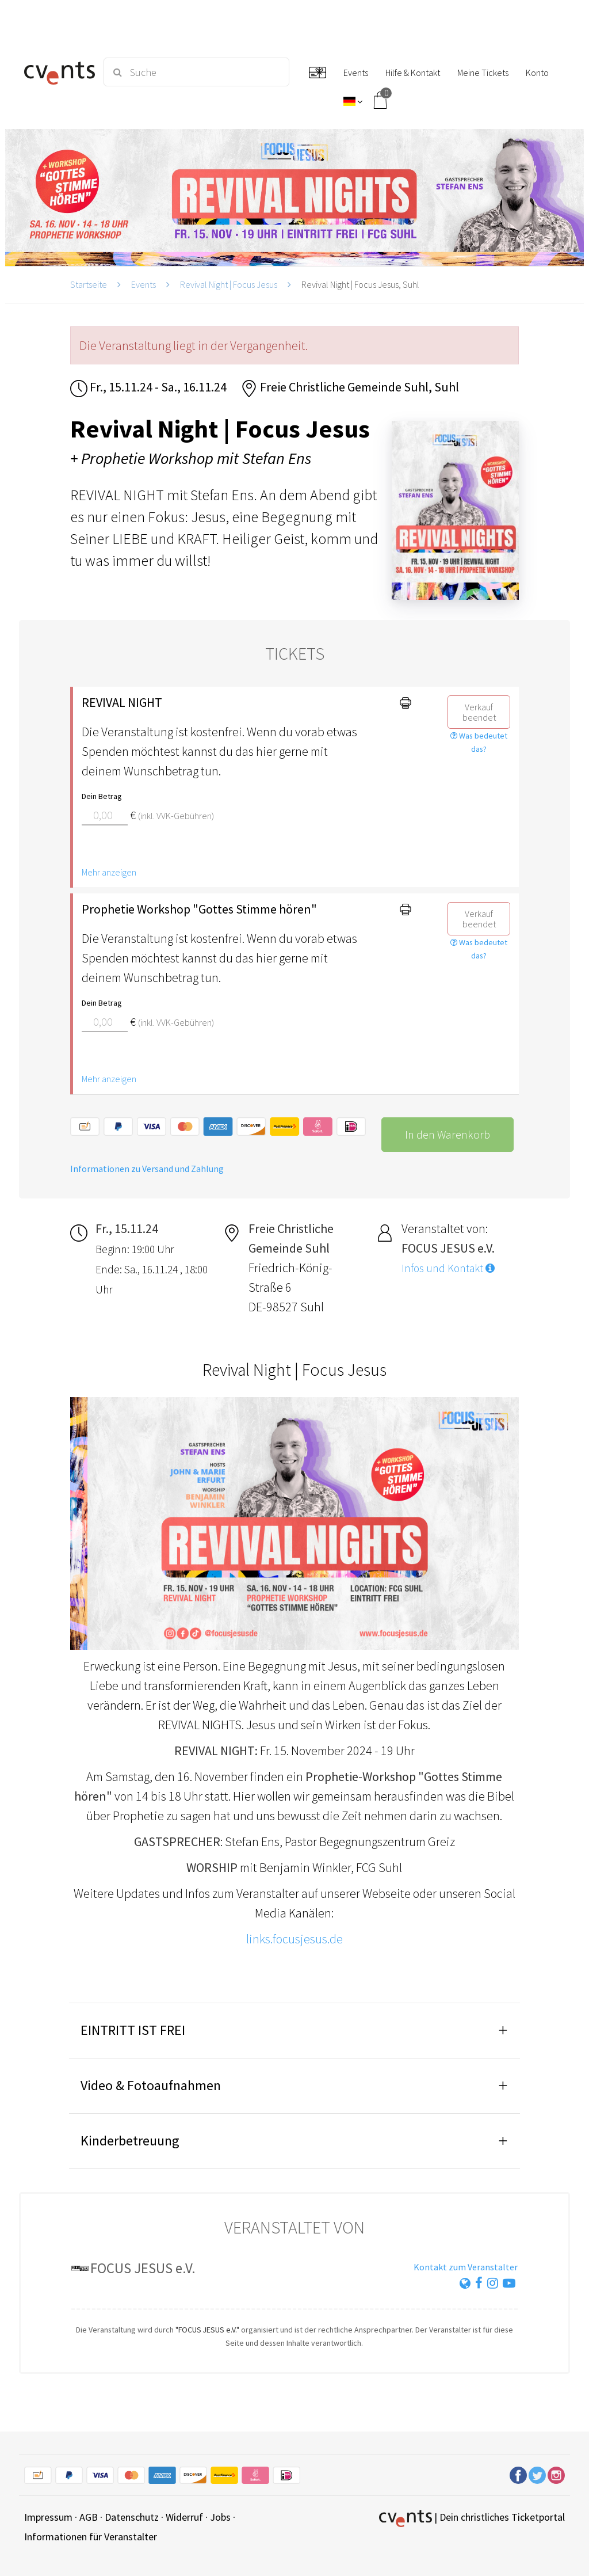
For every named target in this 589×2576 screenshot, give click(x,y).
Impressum (48, 2517)
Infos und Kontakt (448, 1268)
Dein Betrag (102, 796)
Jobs (220, 2517)
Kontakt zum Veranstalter (466, 2267)
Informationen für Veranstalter (90, 2536)
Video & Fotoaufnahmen (151, 2085)
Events (143, 284)
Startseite (88, 284)
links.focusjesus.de (294, 1939)
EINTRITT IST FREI (133, 2030)
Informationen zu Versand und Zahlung (147, 1168)
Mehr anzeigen (109, 872)
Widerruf (184, 2517)
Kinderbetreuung (130, 2140)
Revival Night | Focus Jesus (228, 284)
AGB (88, 2517)
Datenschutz (132, 2517)
